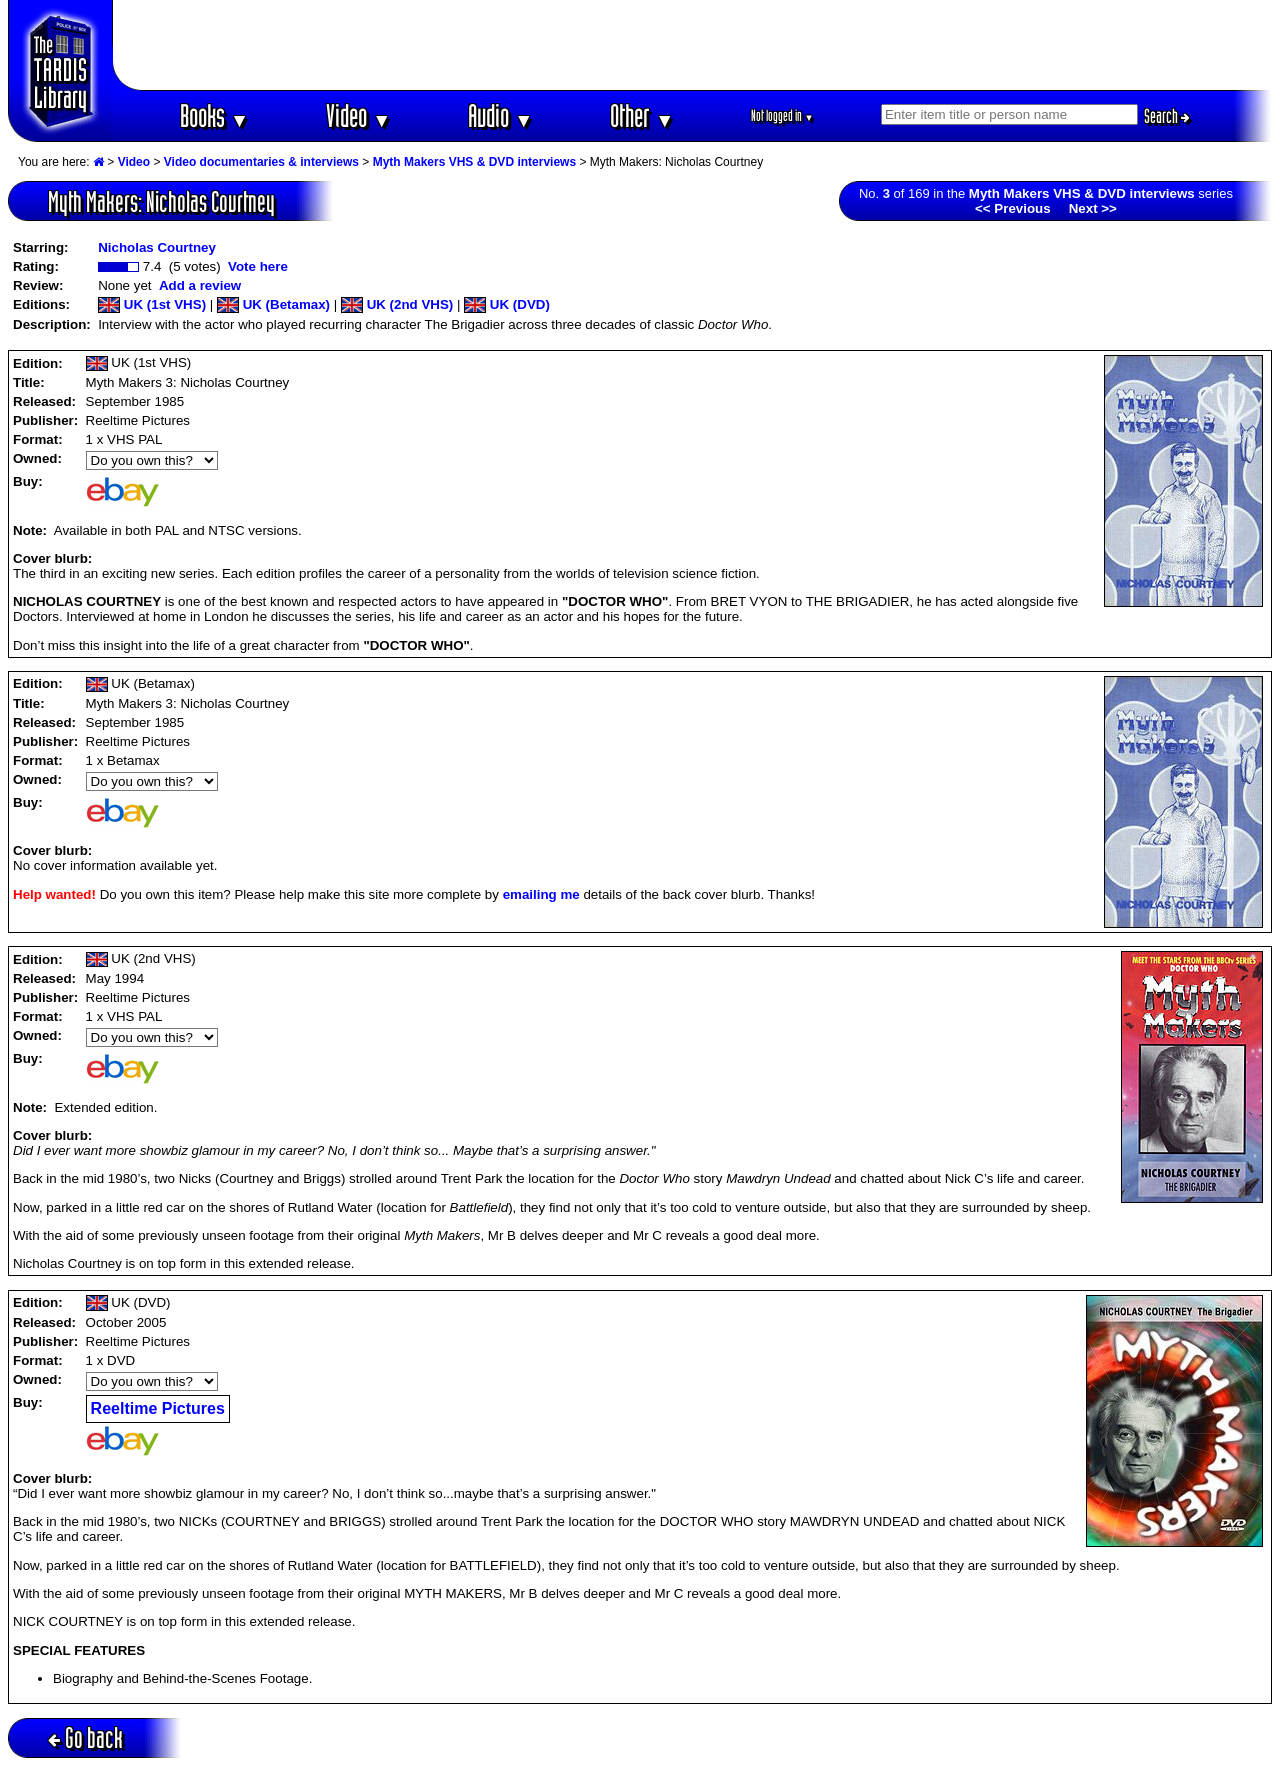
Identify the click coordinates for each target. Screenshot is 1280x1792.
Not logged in (782, 115)
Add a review (200, 285)
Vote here (258, 266)
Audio (500, 115)
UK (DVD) (507, 304)
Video (358, 115)
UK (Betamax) (273, 304)
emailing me (541, 894)
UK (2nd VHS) (397, 304)
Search (1167, 116)
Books (214, 115)
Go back (85, 1737)
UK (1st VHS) (152, 304)
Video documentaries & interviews (261, 162)
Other (642, 115)
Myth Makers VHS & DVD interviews (474, 162)
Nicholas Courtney (157, 247)
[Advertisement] (693, 45)
